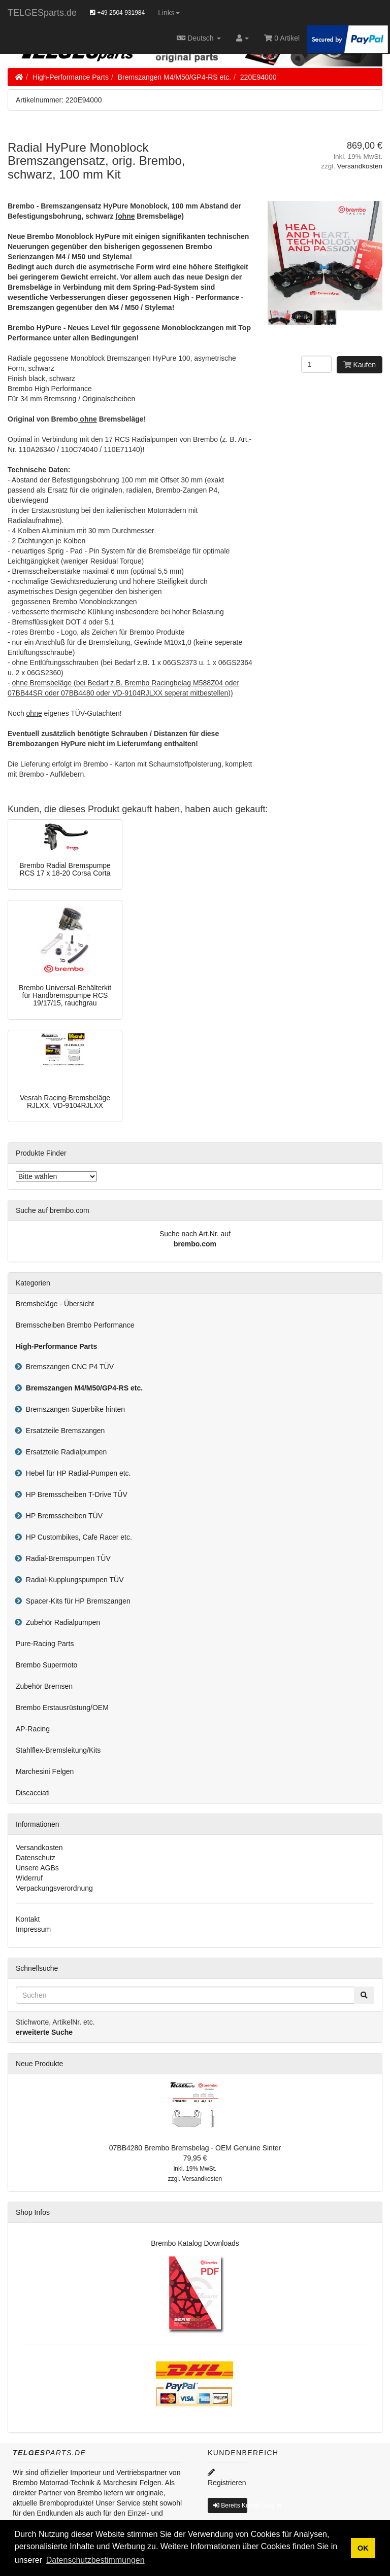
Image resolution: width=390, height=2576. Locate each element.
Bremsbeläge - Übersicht (55, 1304)
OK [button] (363, 2548)
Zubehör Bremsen (44, 1686)
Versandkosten (359, 166)
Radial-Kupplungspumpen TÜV (73, 1580)
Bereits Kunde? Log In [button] (230, 2505)
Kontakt (28, 1919)
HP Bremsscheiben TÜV (62, 1516)
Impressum (33, 1929)
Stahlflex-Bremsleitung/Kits (58, 1750)
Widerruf (29, 1878)
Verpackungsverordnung (54, 1888)
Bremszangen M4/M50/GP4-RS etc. (174, 77)
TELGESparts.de (42, 13)
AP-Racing (33, 1729)
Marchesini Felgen (45, 1771)
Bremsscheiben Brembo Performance (75, 1325)
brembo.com (195, 1244)
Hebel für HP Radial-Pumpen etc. (76, 1473)
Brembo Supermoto (46, 1665)
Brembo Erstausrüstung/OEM (62, 1707)
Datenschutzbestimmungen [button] (95, 2560)
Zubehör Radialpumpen (61, 1622)
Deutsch (199, 38)
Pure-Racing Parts (45, 1644)
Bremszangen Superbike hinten (73, 1409)
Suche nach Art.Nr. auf (195, 1234)
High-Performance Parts (70, 77)
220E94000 (258, 77)
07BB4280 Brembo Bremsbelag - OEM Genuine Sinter (195, 2148)
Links (169, 13)
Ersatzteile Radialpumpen (64, 1452)
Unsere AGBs (37, 1868)
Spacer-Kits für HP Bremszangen (76, 1601)
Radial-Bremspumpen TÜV (66, 1558)
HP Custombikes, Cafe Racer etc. (77, 1537)
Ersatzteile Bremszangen (63, 1430)
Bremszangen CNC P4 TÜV (68, 1367)
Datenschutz (35, 1858)
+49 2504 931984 (117, 12)
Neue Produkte (39, 2064)
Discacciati (33, 1793)
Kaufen (359, 365)
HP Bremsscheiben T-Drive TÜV (74, 1494)
